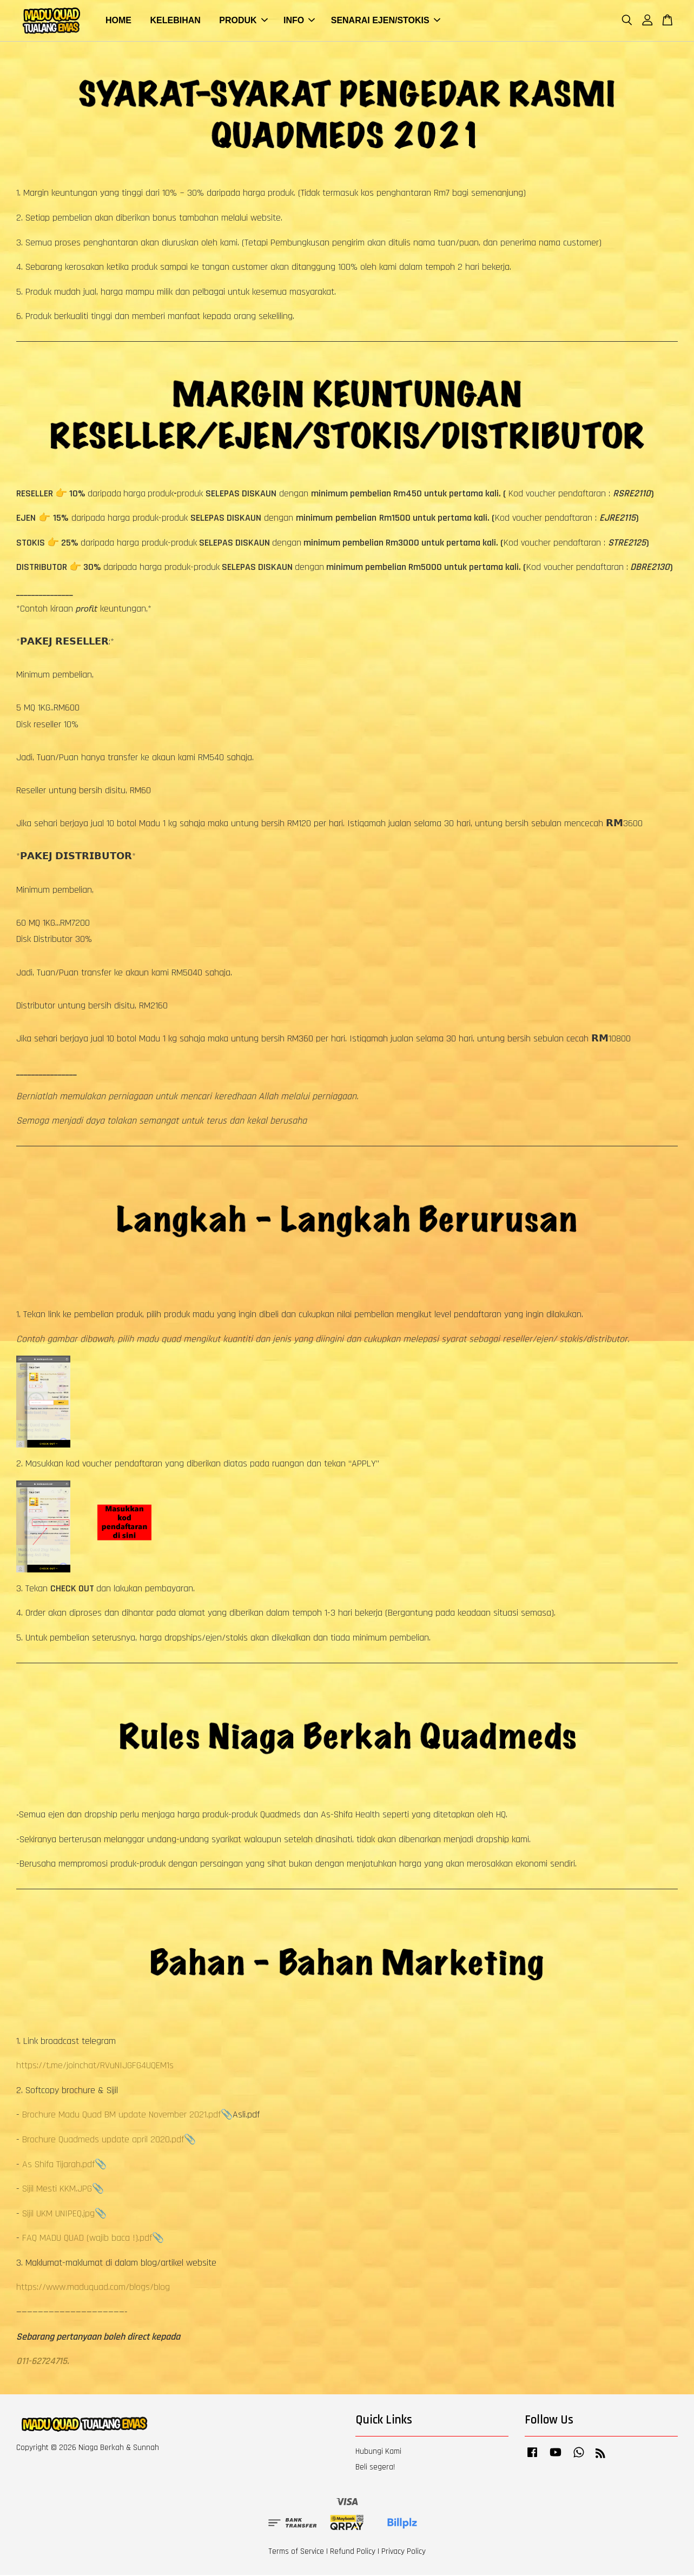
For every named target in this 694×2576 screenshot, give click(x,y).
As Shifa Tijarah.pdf (58, 2165)
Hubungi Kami (378, 2452)
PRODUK (243, 20)
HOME (118, 20)
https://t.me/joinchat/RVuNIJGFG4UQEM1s (95, 2066)
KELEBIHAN (175, 20)
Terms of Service (296, 2552)
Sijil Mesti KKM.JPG (57, 2189)
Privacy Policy (403, 2552)
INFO (299, 20)
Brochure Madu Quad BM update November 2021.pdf (121, 2115)
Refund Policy (352, 2552)
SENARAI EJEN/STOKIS (385, 20)
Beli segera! (375, 2468)
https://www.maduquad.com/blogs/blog (93, 2288)
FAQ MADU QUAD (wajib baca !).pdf (87, 2239)
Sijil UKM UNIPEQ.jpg (58, 2214)
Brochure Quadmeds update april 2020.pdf (103, 2140)
